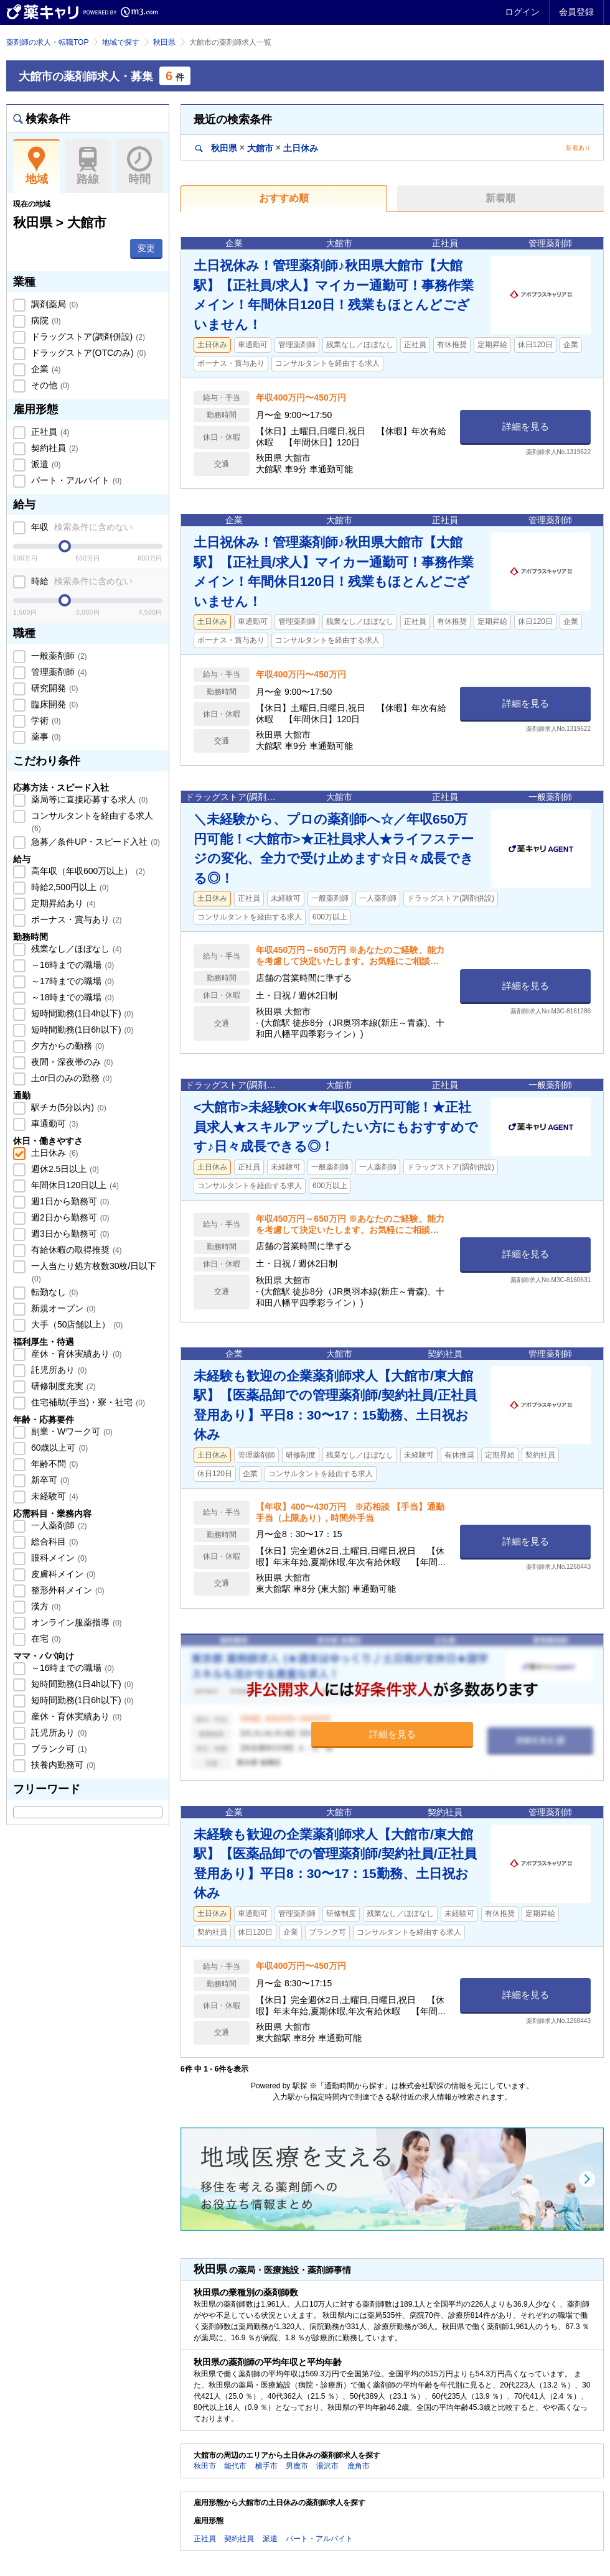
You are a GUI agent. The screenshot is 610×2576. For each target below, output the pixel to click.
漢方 (45, 1606)
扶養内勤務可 (62, 1765)
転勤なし (53, 1292)
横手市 (266, 2466)
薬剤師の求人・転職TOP (47, 42)
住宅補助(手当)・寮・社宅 (87, 1402)
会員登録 (576, 12)
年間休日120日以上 (74, 1185)
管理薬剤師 (58, 672)
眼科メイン (58, 1558)
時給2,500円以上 (69, 887)
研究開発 (53, 688)
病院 (45, 320)
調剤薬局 (53, 304)
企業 (45, 369)
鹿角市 (358, 2466)
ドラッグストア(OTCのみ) (87, 353)
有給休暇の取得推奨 (75, 1250)
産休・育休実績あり (75, 1354)
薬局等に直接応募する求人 (88, 799)
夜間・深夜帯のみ (71, 1062)
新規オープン (62, 1308)
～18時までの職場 (71, 997)
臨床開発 (53, 704)
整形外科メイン (67, 1590)
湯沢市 (327, 2466)
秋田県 (164, 42)
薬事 (45, 737)
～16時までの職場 (71, 965)
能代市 (235, 2466)
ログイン (522, 12)
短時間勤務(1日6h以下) (81, 1030)
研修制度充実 (62, 1386)
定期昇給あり (62, 903)
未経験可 (53, 1496)
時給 (81, 581)
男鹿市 (297, 2466)
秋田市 (205, 2466)
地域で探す (120, 42)
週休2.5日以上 (64, 1169)
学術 (45, 720)
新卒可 (49, 1480)
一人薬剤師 (58, 1525)
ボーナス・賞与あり (75, 919)
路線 (88, 166)
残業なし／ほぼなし (75, 949)
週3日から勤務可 (69, 1234)
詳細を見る (525, 426)
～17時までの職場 (71, 981)
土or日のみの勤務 (70, 1078)
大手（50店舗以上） (76, 1324)
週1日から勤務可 (69, 1201)
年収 (81, 527)
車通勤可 (53, 1123)
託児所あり (58, 1370)
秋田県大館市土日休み (256, 147)
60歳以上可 (58, 1448)
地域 (36, 166)
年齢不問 (53, 1464)
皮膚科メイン (62, 1574)
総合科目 (53, 1541)
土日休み (53, 1153)
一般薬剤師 (58, 656)
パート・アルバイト (75, 480)
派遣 (45, 464)
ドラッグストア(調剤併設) (87, 337)
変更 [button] (146, 248)
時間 (139, 166)
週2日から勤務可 (69, 1217)
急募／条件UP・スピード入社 (94, 842)
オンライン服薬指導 (75, 1622)
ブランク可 (58, 1749)
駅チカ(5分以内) (67, 1107)
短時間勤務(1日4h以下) (81, 1013)
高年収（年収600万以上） (87, 871)
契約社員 (53, 448)
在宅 (45, 1639)
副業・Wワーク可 (71, 1431)
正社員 (49, 432)
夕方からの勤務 (67, 1046)
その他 (49, 385)
